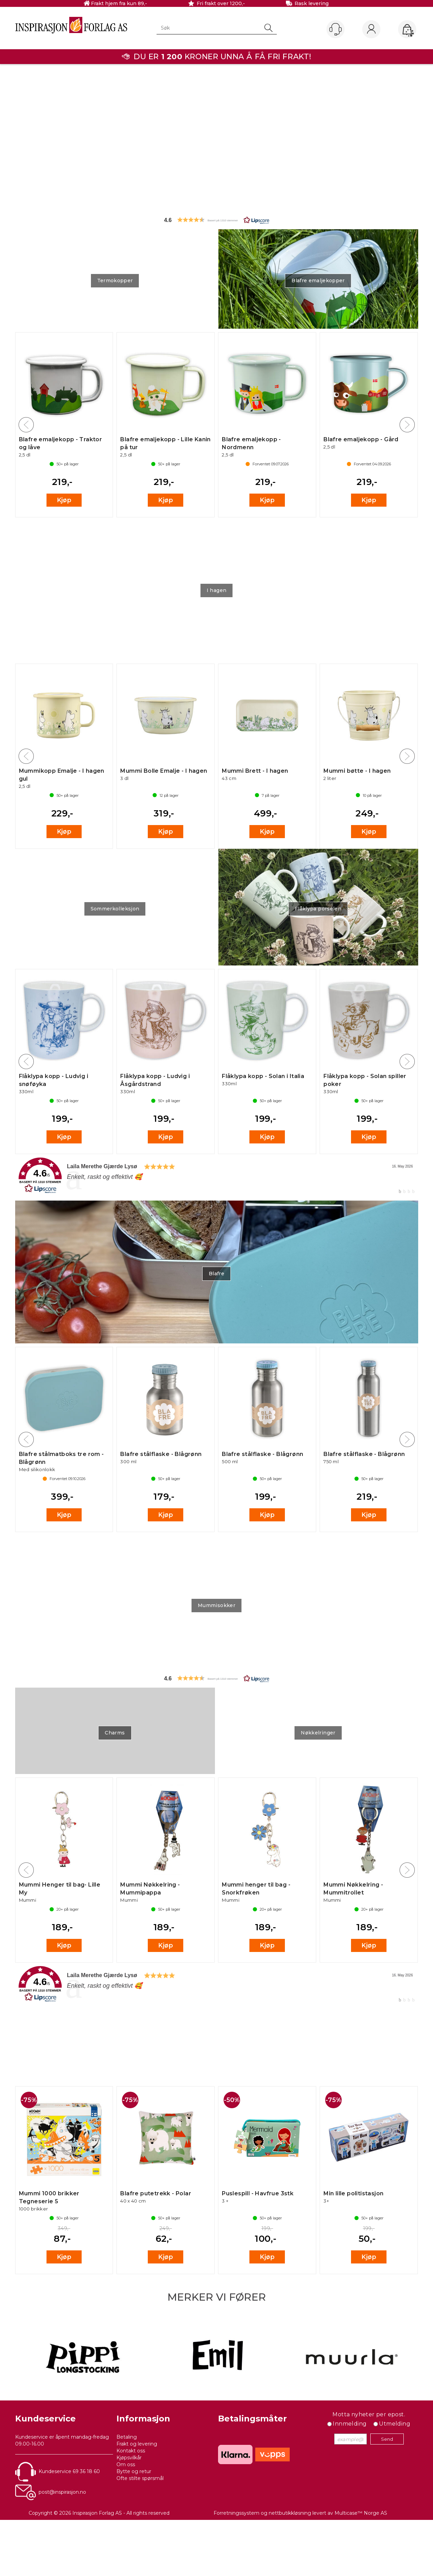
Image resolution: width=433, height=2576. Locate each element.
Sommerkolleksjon (115, 909)
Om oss (125, 2464)
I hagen (216, 590)
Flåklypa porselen (318, 909)
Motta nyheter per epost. (368, 2414)
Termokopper (115, 280)
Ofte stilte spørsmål (140, 2478)
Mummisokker (216, 1605)
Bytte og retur (133, 2471)
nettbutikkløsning (290, 2513)
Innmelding (350, 2423)
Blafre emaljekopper (318, 280)
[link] (217, 1176)
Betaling (126, 2437)
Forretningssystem (236, 2513)
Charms (115, 1733)
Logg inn (371, 29)
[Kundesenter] (335, 29)
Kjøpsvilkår (129, 2457)
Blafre (216, 1273)
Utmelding (394, 2423)
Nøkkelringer (318, 1733)
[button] (216, 220)
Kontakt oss (130, 2451)
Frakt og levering (136, 2444)
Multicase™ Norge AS (360, 2513)
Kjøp (64, 500)
